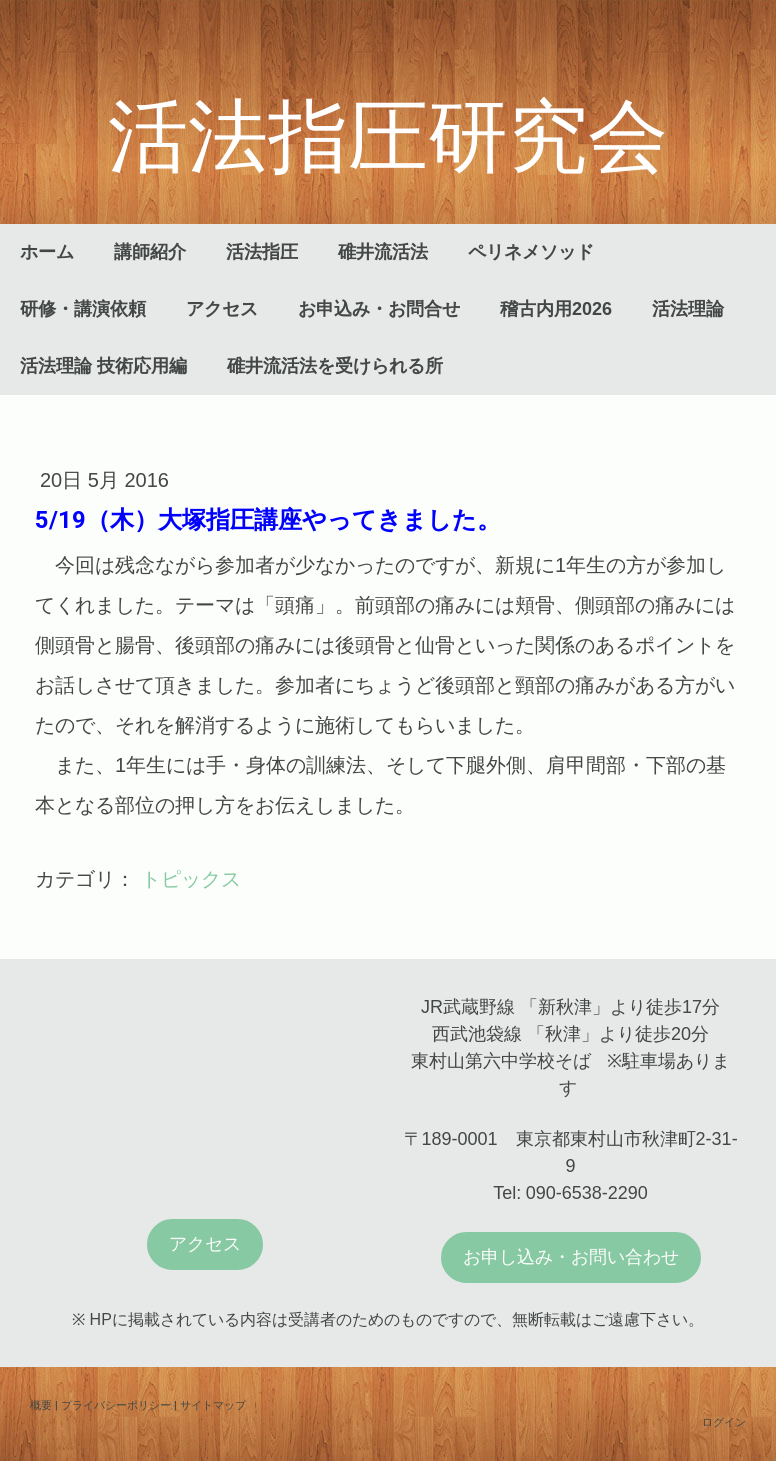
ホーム (47, 252)
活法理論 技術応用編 (103, 366)
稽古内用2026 (556, 309)
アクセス (222, 309)
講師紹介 (150, 252)
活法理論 (688, 309)
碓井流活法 (383, 252)
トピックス (191, 879)
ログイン (724, 1421)
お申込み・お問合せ (379, 309)
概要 (41, 1404)
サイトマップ (213, 1404)
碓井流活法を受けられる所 (335, 366)
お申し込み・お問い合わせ (571, 1257)
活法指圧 (262, 252)
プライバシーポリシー (116, 1404)
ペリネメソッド (531, 252)
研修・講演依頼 (83, 309)
